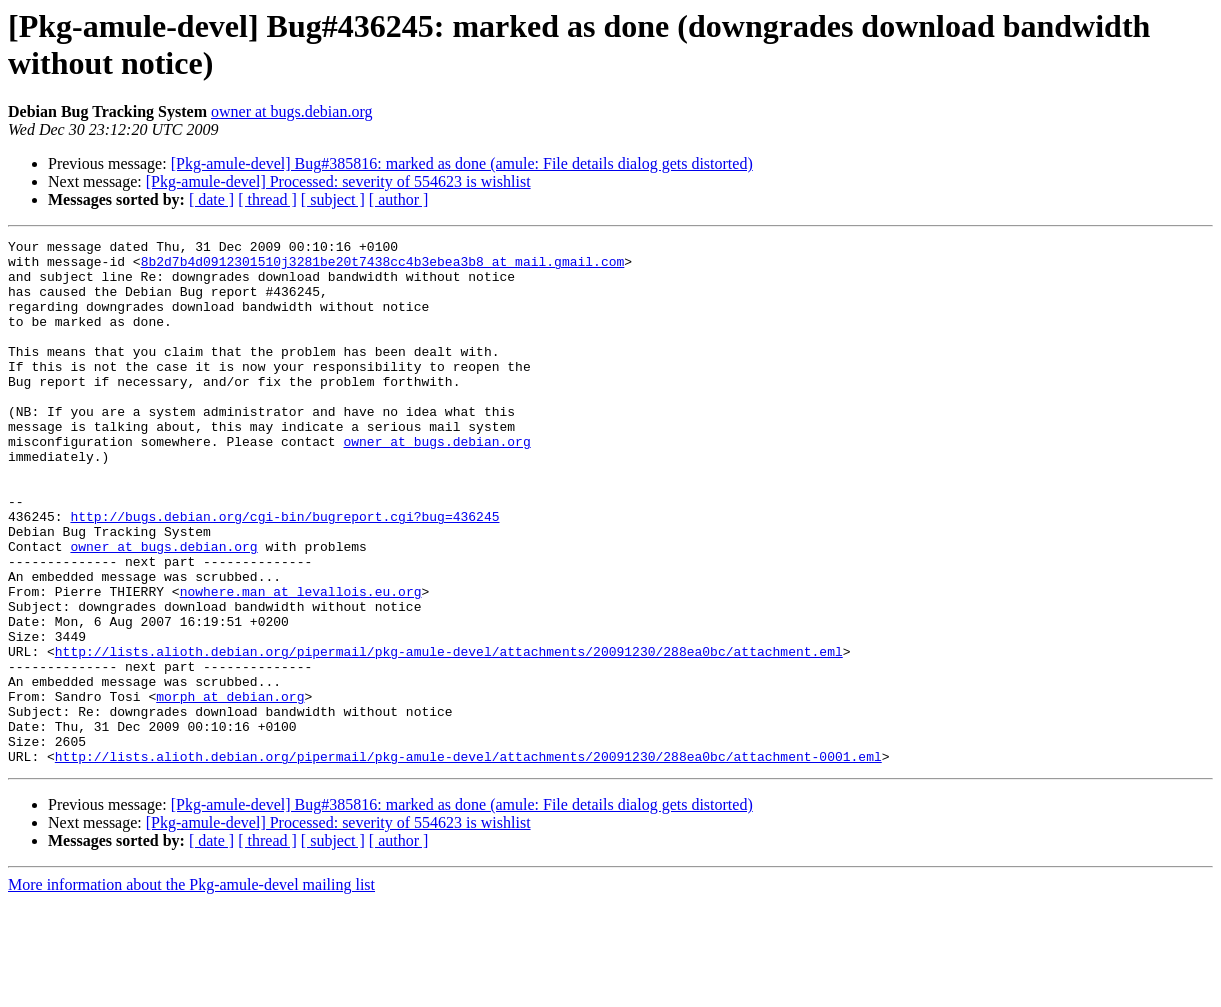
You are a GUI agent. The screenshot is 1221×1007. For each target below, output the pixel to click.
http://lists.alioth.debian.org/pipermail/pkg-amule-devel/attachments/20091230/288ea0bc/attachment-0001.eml (468, 861)
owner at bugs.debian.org (291, 111)
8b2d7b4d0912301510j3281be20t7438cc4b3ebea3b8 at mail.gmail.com (383, 267)
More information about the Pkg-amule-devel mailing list (191, 989)
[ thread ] (267, 199)
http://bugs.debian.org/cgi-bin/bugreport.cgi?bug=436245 (284, 573)
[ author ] (399, 199)
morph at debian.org (230, 789)
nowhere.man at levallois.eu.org (301, 663)
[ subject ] (333, 199)
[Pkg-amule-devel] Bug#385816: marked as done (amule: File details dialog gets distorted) (462, 163)
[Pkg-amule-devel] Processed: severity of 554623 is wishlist (338, 181)
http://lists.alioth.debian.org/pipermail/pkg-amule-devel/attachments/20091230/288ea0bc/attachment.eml (449, 735)
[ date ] (211, 199)
